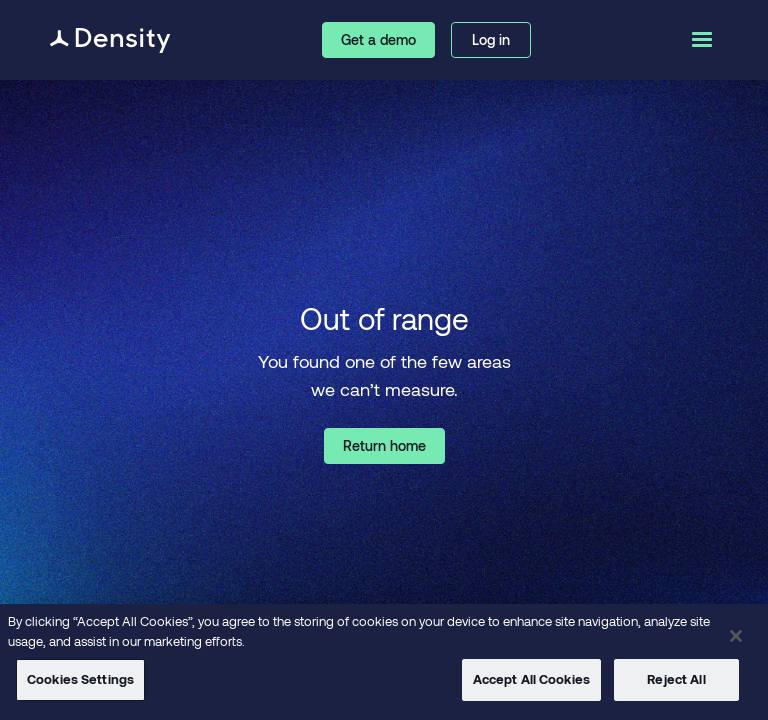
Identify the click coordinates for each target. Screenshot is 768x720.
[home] (110, 40)
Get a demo (378, 39)
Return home (384, 445)
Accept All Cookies (531, 679)
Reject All (676, 679)
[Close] (736, 636)
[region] (384, 662)
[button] (700, 40)
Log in (491, 39)
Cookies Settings (80, 679)
